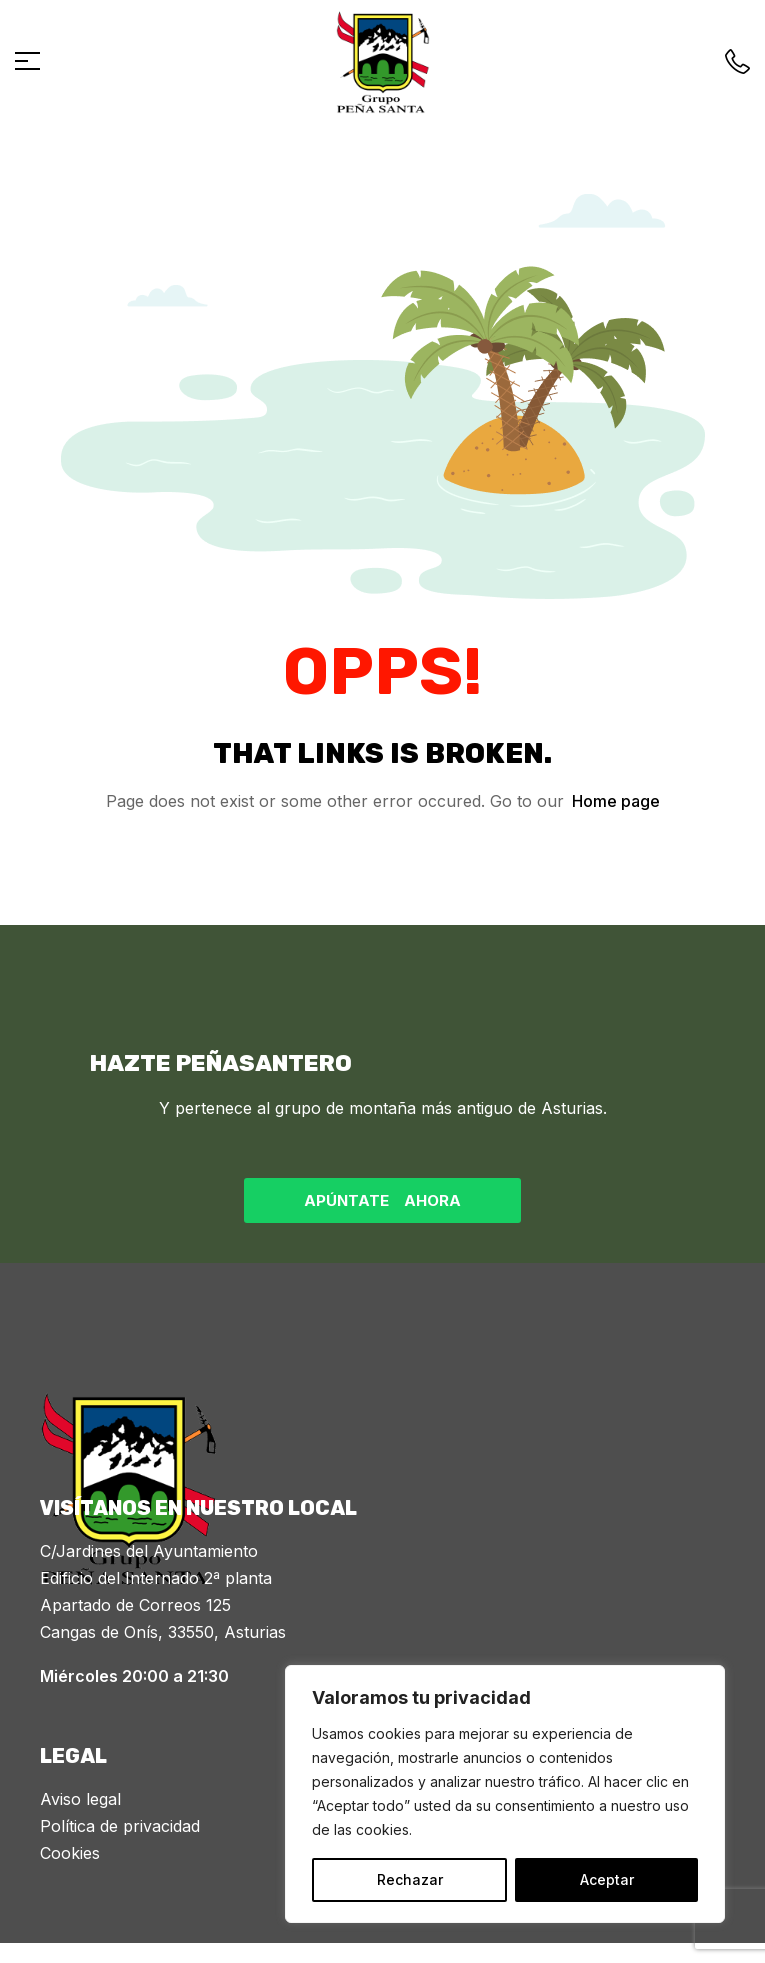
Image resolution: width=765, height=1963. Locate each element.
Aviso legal (80, 1799)
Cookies (70, 1853)
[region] (505, 1794)
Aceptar (607, 1879)
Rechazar (410, 1879)
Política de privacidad (120, 1826)
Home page (616, 801)
